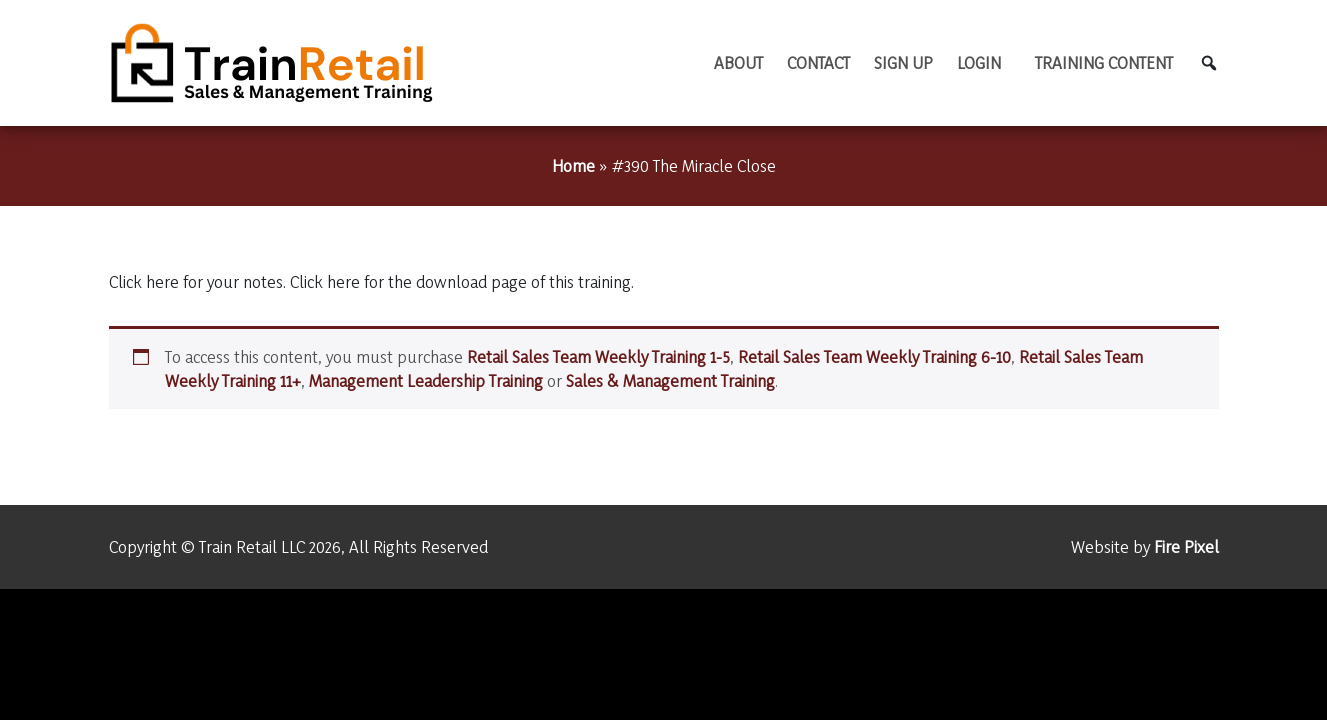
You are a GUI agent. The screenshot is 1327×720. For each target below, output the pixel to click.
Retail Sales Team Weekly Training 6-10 (874, 356)
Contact (818, 62)
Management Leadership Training (426, 380)
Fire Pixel (1186, 546)
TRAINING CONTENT (1104, 62)
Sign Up (903, 62)
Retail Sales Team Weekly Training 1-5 (598, 356)
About (738, 62)
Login (979, 62)
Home (573, 165)
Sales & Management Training (670, 380)
